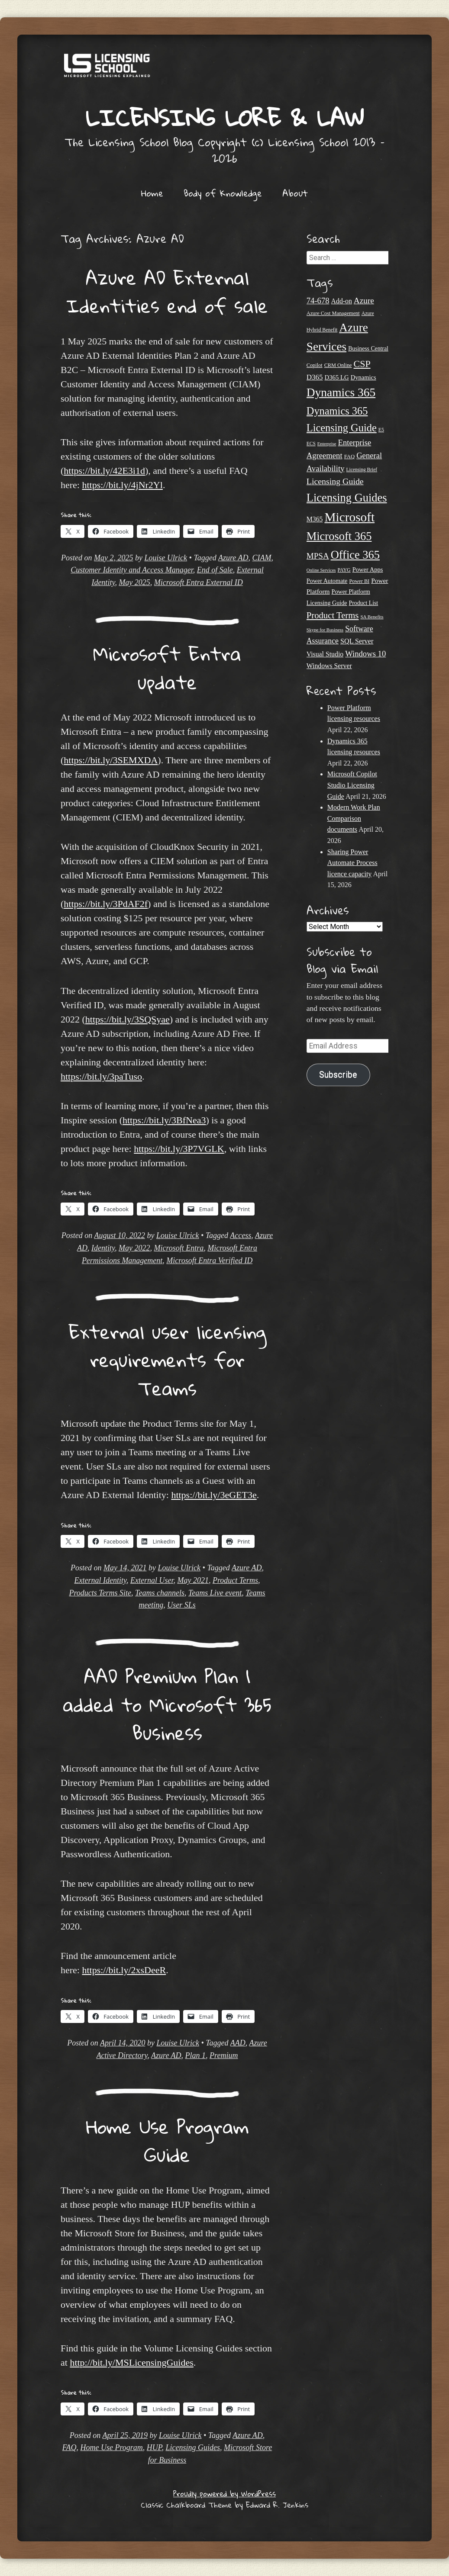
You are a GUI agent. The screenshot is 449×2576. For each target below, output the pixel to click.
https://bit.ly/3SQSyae (127, 1019)
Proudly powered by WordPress (224, 2493)
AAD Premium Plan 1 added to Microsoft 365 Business (167, 1704)
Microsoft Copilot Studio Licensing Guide (352, 785)
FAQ (69, 2447)
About (295, 193)
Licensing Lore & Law (225, 117)
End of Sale (215, 570)
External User (151, 1580)
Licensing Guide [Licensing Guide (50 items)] (335, 481)
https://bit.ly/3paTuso (101, 1076)
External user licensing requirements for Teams (167, 1360)
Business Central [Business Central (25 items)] (368, 348)
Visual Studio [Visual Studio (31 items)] (325, 654)
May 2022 (134, 1248)
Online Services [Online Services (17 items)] (321, 570)
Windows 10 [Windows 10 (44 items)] (365, 653)
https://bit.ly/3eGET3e (213, 1494)
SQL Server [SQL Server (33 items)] (356, 641)
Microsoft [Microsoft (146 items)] (349, 517)
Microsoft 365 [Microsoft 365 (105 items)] (339, 536)
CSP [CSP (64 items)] (362, 363)
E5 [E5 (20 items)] (381, 430)
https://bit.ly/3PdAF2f (106, 903)
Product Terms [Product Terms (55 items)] (333, 615)
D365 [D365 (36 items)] (315, 377)
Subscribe (338, 1075)
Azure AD (233, 557)
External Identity (100, 1580)
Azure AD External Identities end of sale (167, 292)
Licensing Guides (193, 2447)
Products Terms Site (100, 1593)
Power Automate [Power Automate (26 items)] (327, 580)
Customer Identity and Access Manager (132, 570)
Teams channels (159, 1593)
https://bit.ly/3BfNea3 (164, 1120)
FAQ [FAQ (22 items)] (349, 456)
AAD (237, 2043)
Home (152, 193)
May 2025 (134, 582)
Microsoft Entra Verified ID (209, 1260)
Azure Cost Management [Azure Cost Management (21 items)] (333, 313)
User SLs (181, 1605)
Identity (103, 1248)
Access (240, 1235)
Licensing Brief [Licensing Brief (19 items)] (361, 469)
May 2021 (192, 1580)
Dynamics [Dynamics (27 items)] (363, 377)
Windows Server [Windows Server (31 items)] (329, 665)
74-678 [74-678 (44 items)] (318, 300)
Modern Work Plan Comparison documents (353, 818)
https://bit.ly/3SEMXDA (111, 760)
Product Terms (235, 1580)
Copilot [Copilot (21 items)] (315, 365)
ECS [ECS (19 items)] (311, 443)
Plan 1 (195, 2055)
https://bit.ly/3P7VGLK (179, 1148)
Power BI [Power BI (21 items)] (359, 581)
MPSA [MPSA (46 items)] (318, 555)
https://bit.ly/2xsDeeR (124, 1970)
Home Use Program (112, 2447)
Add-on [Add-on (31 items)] (341, 301)
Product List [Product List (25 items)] (363, 603)
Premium (224, 2055)
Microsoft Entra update (167, 668)
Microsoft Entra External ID (198, 582)
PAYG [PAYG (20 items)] (344, 570)
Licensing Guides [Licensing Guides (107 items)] (347, 497)
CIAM (261, 557)
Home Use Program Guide (167, 2141)
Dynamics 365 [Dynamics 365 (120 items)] (341, 392)
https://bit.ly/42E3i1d (104, 470)
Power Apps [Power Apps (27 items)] (367, 569)
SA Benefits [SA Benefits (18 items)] (371, 616)
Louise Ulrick (166, 557)
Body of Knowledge (223, 193)
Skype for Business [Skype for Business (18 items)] (325, 629)
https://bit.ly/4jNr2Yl (122, 484)
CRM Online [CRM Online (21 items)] (338, 365)
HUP (154, 2447)
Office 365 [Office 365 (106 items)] (355, 554)
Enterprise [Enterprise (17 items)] (326, 443)
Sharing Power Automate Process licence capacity (352, 863)
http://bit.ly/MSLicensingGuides (131, 2362)
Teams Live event (215, 1593)
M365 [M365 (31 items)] (315, 519)
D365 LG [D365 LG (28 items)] (337, 377)
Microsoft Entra (179, 1248)
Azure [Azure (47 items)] (364, 300)
